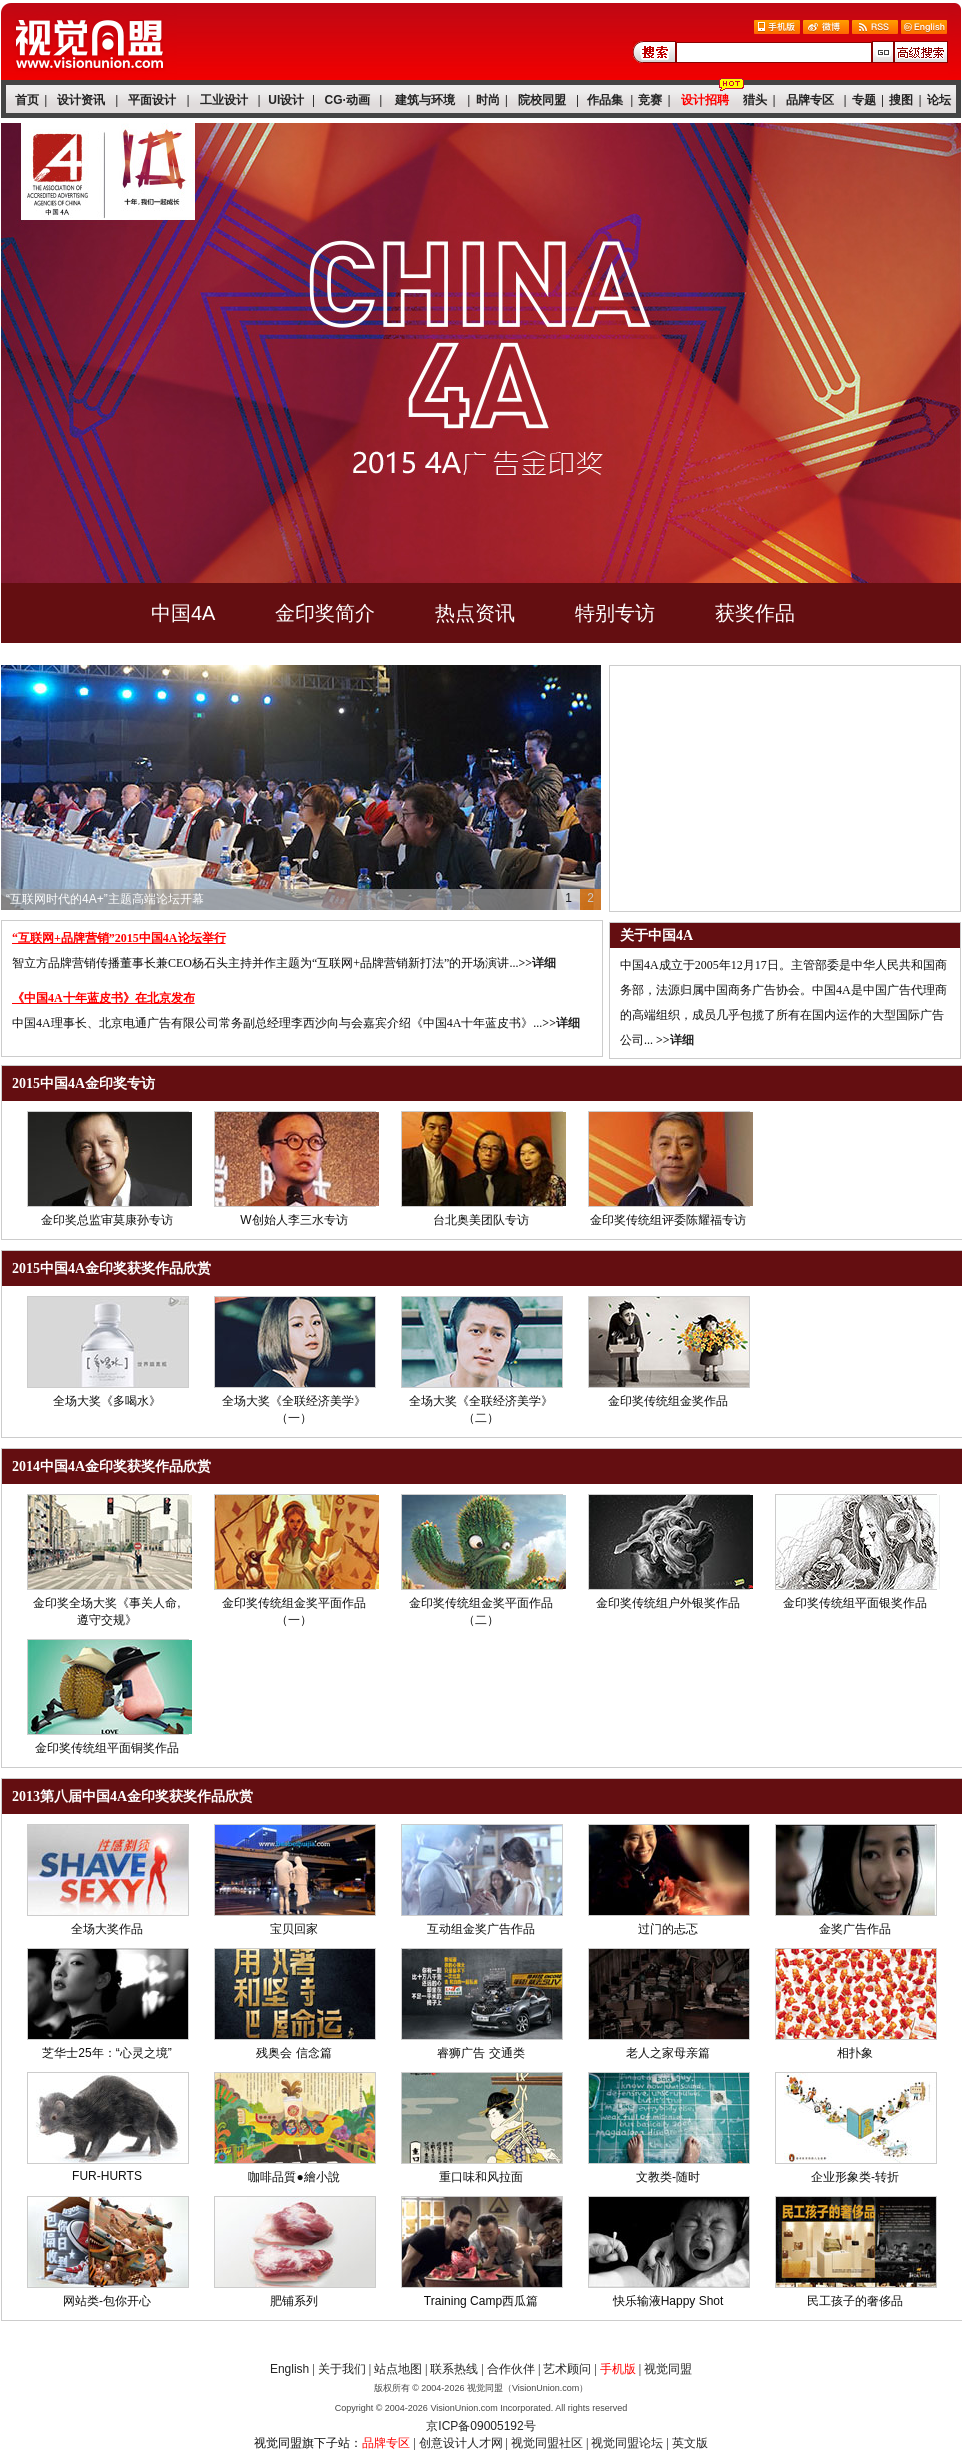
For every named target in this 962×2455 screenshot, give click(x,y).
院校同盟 (542, 100)
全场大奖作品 (107, 1929)
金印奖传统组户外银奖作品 (668, 1603)
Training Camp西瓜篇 (481, 2301)
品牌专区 (810, 100)
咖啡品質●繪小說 (293, 2177)
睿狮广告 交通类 (480, 2053)
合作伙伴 (511, 2369)
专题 (864, 100)
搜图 (901, 100)
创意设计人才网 (461, 2443)
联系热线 (454, 2369)
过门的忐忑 (668, 1929)
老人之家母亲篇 (668, 2053)
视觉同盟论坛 (627, 2443)
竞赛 (650, 100)
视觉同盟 (668, 2369)
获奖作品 (755, 613)
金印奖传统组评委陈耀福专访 (668, 1220)
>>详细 (537, 963)
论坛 (939, 100)
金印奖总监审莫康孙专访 (107, 1220)
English (289, 2369)
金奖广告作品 (855, 1929)
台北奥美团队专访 (481, 1220)
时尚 (488, 100)
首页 (27, 100)
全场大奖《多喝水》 (107, 1401)
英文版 (690, 2443)
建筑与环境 (425, 100)
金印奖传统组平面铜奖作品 (107, 1748)
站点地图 (398, 2369)
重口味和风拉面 (481, 2177)
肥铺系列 (294, 2301)
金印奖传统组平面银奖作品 (855, 1603)
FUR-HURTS (107, 2176)
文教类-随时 (668, 2177)
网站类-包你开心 (107, 2301)
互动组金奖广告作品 (481, 1929)
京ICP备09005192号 (480, 2426)
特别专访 (615, 613)
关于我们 (342, 2369)
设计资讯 (81, 100)
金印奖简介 (325, 613)
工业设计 (224, 100)
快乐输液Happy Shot (668, 2301)
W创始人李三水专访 (293, 1220)
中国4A (183, 613)
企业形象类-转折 (855, 2177)
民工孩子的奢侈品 (855, 2301)
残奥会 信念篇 (293, 2053)
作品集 (605, 100)
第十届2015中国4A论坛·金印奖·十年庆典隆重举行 (138, 899)
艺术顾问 (567, 2369)
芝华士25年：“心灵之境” (106, 2053)
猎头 (755, 100)
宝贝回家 (294, 1929)
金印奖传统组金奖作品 (668, 1401)
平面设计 (152, 100)
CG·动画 (347, 100)
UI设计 (286, 100)
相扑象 (855, 2053)
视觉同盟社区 (547, 2443)
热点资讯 (475, 613)
